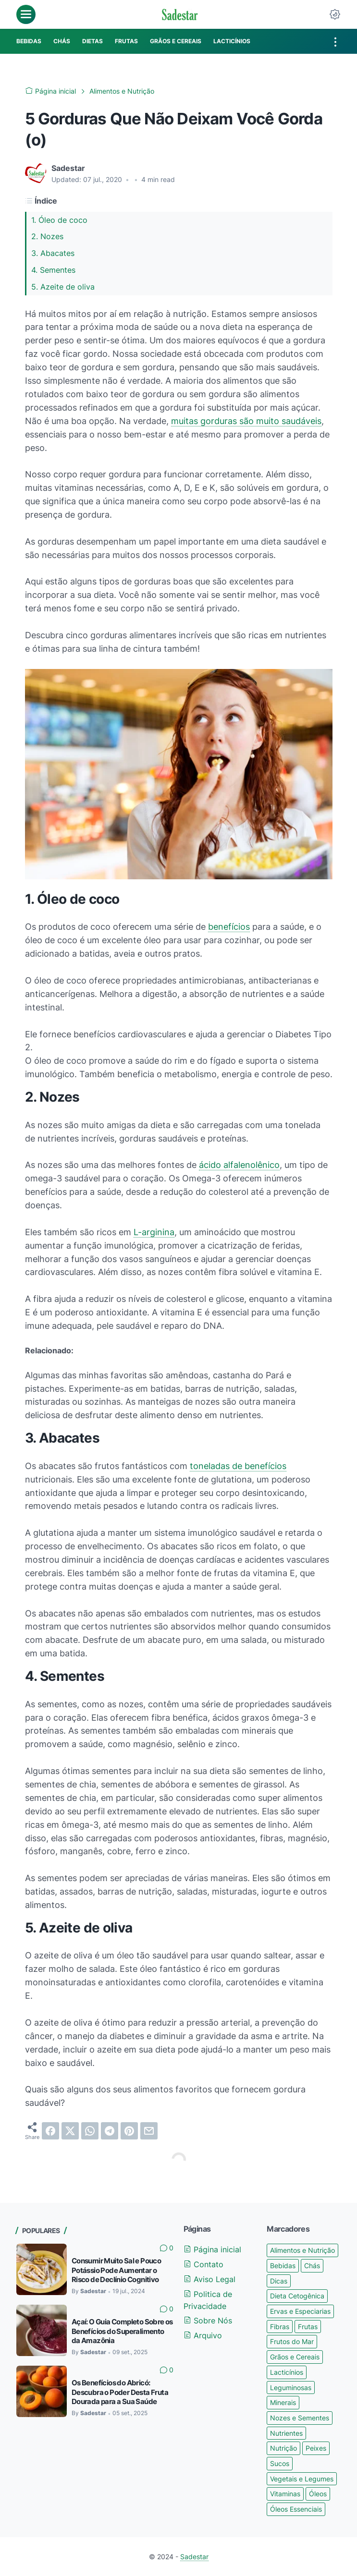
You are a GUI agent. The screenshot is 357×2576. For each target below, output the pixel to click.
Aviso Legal (209, 2279)
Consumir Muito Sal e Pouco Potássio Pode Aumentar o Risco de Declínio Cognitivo (116, 2270)
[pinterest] (129, 2130)
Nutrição (283, 2448)
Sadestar (194, 2556)
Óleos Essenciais (296, 2509)
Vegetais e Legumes (301, 2479)
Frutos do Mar (292, 2341)
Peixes (316, 2448)
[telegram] (109, 2130)
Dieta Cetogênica (297, 2296)
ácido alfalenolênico (239, 1165)
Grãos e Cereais (295, 2357)
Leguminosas (290, 2387)
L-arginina (154, 1232)
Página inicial (212, 2249)
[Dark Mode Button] (335, 14)
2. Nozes (47, 236)
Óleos (318, 2494)
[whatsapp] (89, 2130)
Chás (312, 2265)
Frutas (308, 2326)
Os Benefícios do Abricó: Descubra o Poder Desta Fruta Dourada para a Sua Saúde (120, 2392)
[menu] (26, 14)
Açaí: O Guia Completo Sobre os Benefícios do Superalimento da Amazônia (122, 2331)
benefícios (229, 927)
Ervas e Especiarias (300, 2311)
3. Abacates (52, 253)
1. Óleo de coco (59, 220)
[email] (149, 2130)
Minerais (283, 2402)
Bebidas (282, 2265)
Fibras (279, 2326)
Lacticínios (286, 2372)
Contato (203, 2264)
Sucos (279, 2463)
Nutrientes (286, 2433)
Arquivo (203, 2335)
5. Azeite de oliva (63, 287)
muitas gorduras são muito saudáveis (246, 421)
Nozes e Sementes (299, 2418)
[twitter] (70, 2130)
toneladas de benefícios (238, 1466)
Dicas (278, 2281)
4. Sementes (53, 270)
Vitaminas (285, 2494)
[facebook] (50, 2130)
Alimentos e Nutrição (302, 2250)
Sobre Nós (208, 2320)
